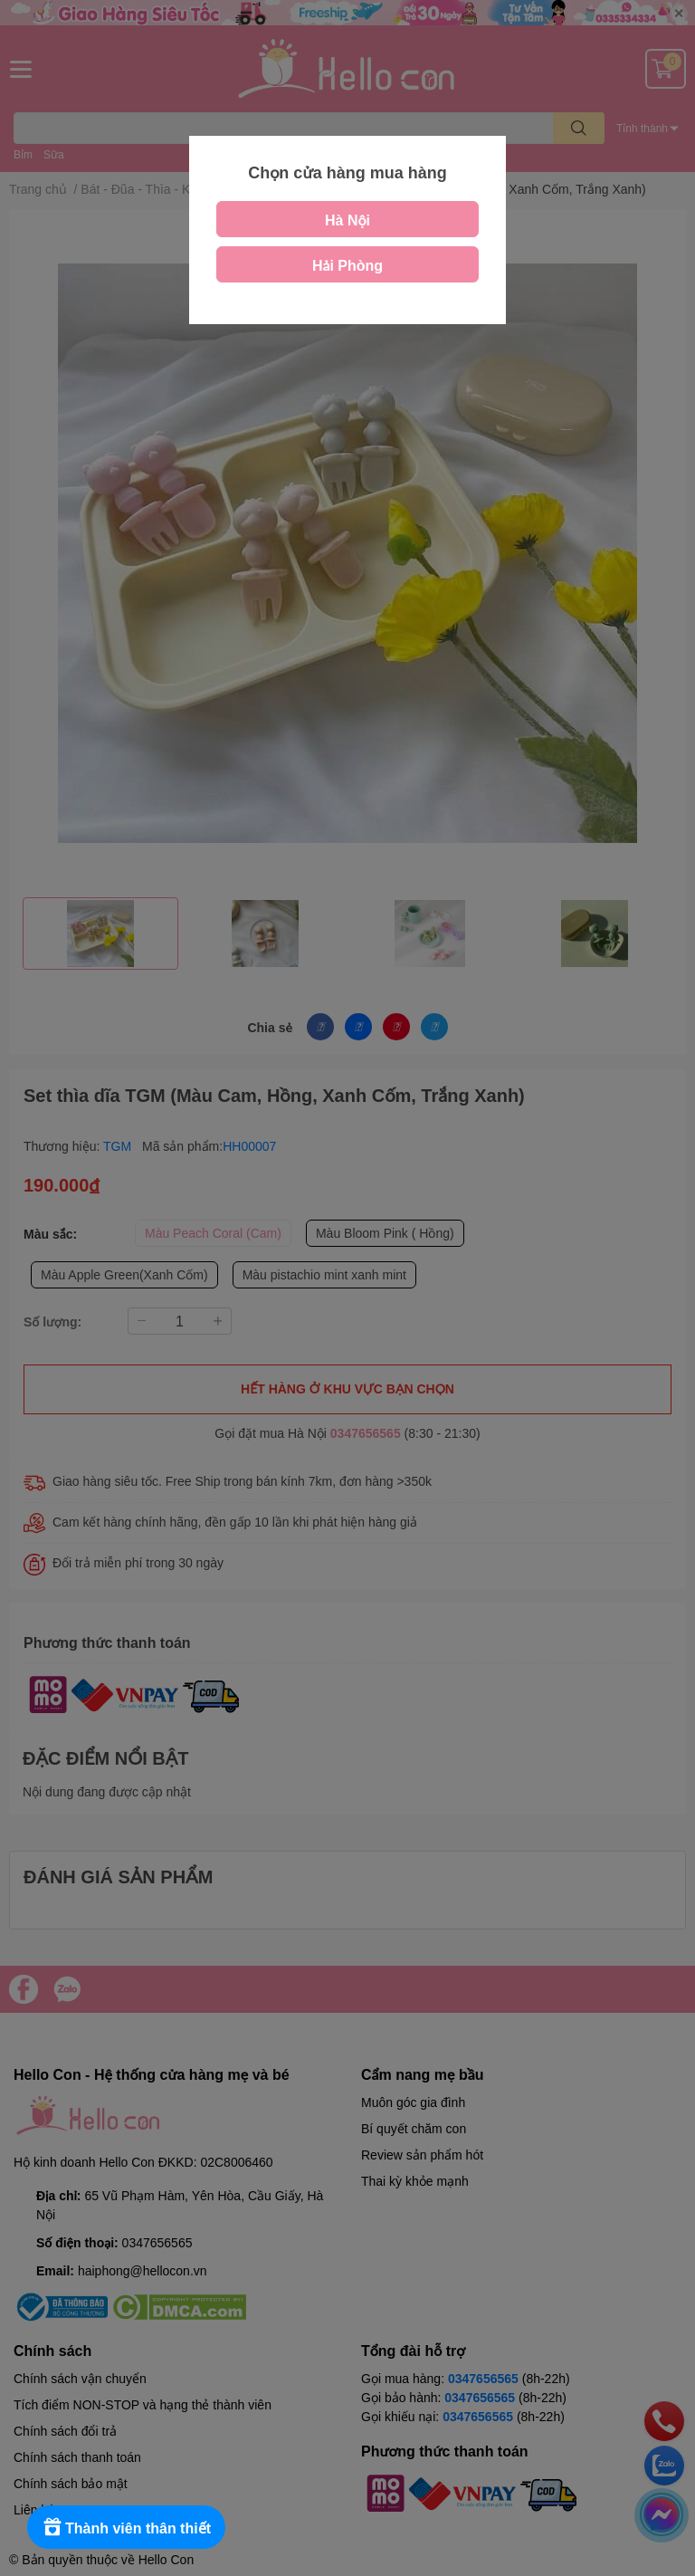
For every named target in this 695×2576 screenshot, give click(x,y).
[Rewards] (126, 2527)
